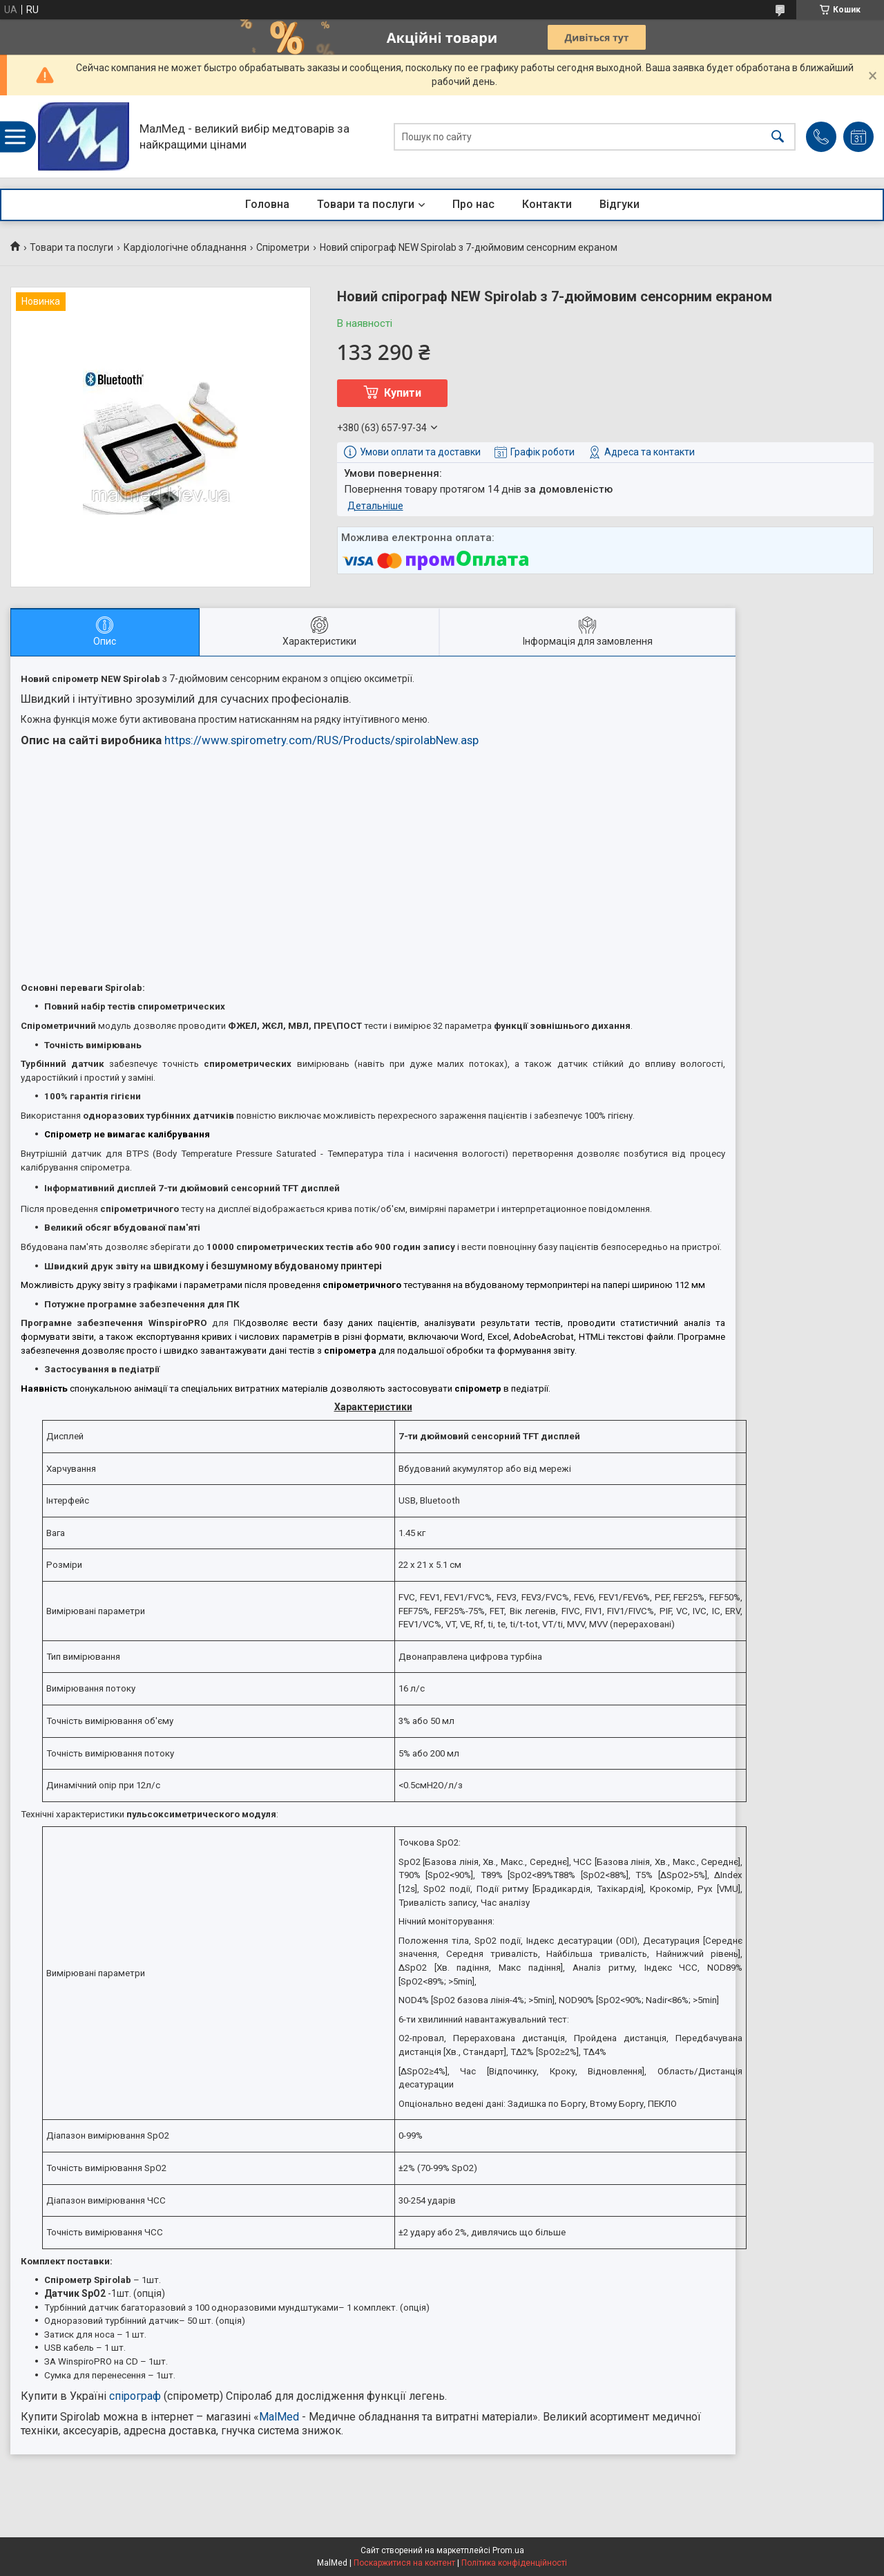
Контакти (547, 204)
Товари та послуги (365, 204)
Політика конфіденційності (514, 2563)
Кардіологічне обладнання (185, 247)
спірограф (135, 2396)
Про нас (473, 204)
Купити (402, 392)
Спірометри (282, 247)
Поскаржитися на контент (404, 2563)
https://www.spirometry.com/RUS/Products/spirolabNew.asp (321, 740)
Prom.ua (508, 2550)
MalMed (279, 2416)
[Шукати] (777, 136)
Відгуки (619, 204)
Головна (267, 204)
